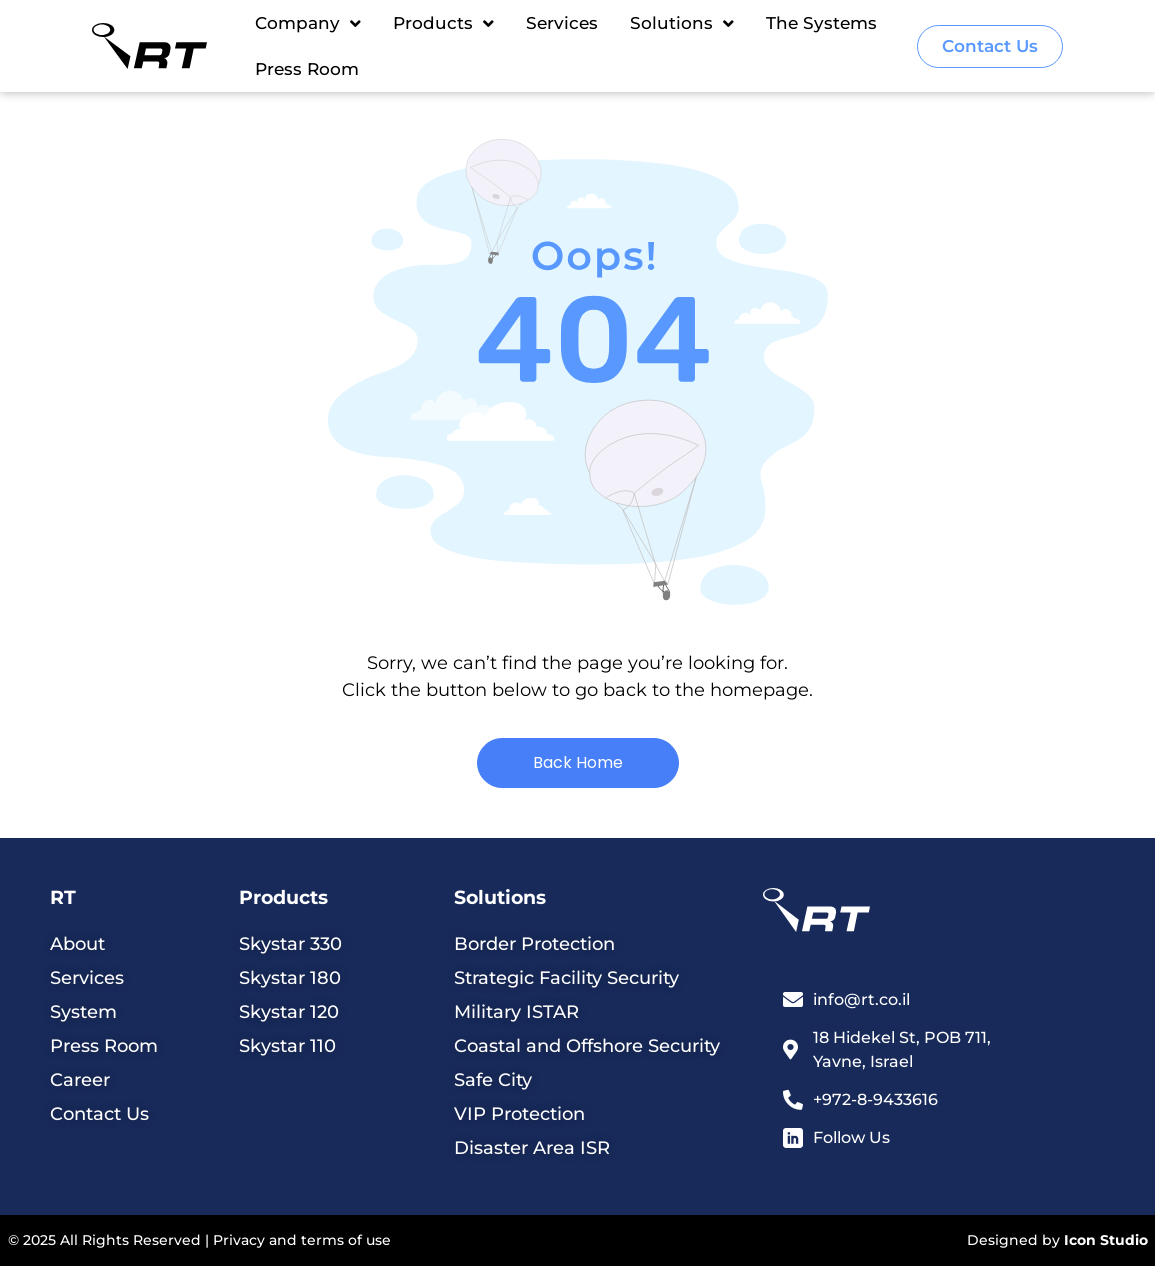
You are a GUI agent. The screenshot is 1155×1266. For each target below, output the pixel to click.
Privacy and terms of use (302, 1240)
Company (308, 23)
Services (562, 23)
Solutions (682, 23)
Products (443, 23)
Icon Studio (1106, 1240)
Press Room (307, 69)
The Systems (821, 23)
